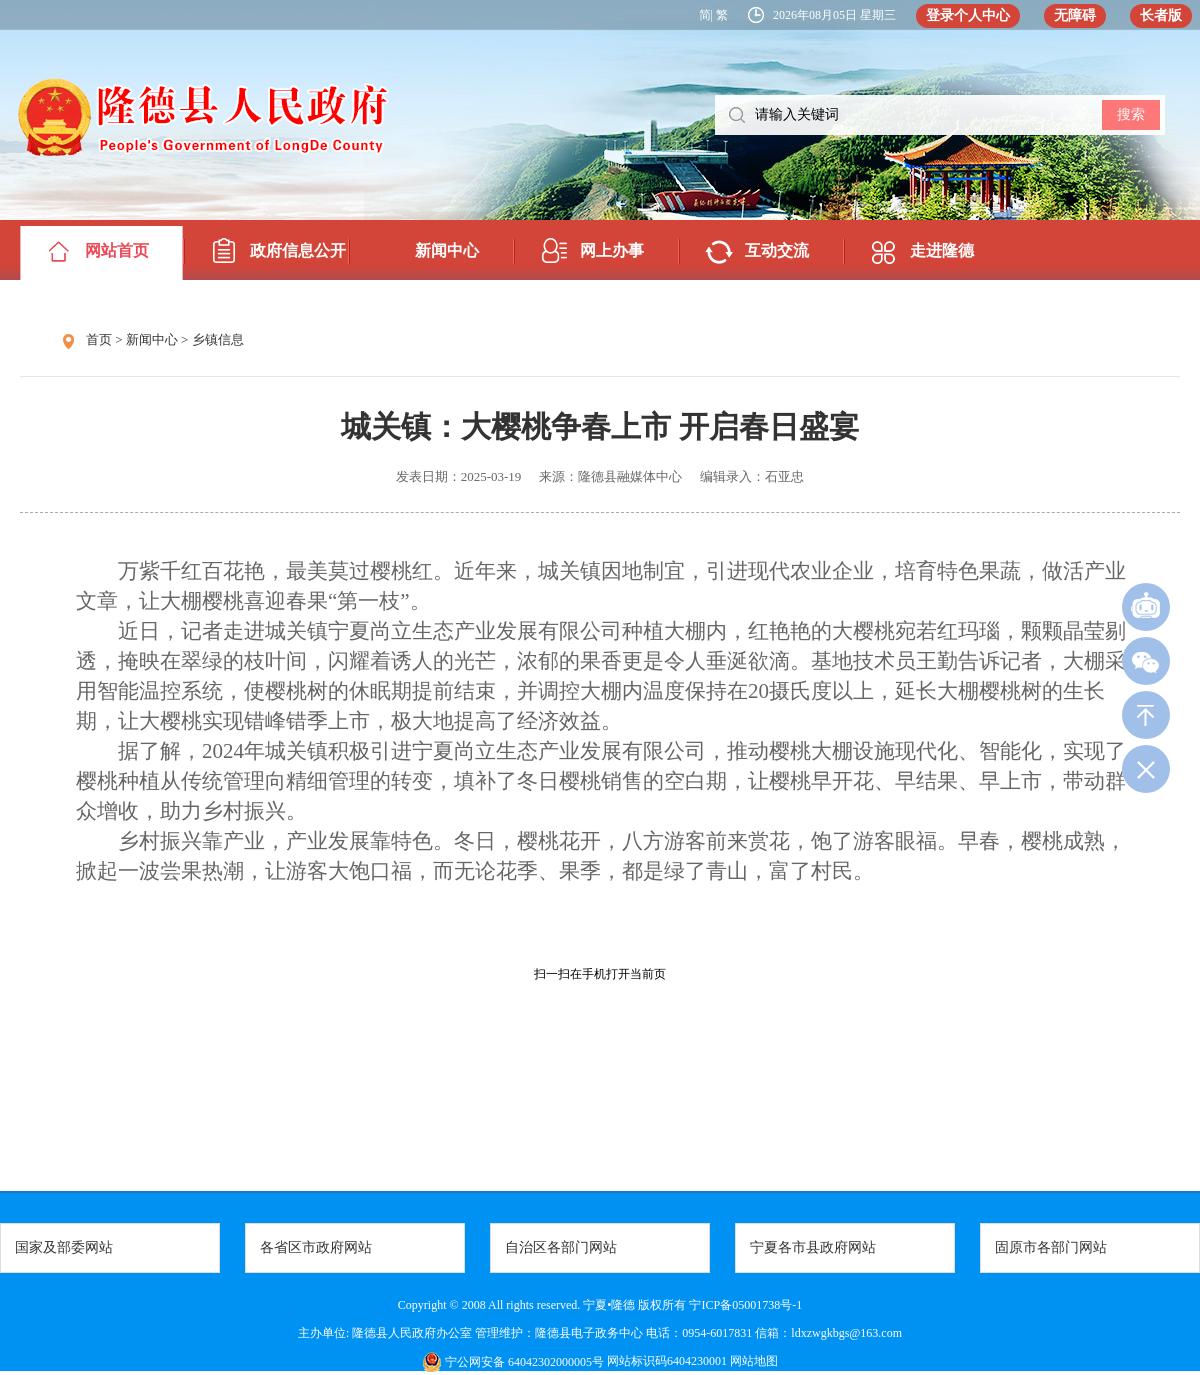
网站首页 (117, 250)
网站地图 (752, 1361)
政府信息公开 (298, 250)
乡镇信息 (218, 339)
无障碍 (1075, 15)
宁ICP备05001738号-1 (745, 1305)
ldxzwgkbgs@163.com (846, 1333)
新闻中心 (447, 250)
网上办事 (612, 250)
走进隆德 (942, 250)
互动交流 (777, 250)
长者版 (1161, 15)
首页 (99, 339)
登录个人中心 (968, 15)
